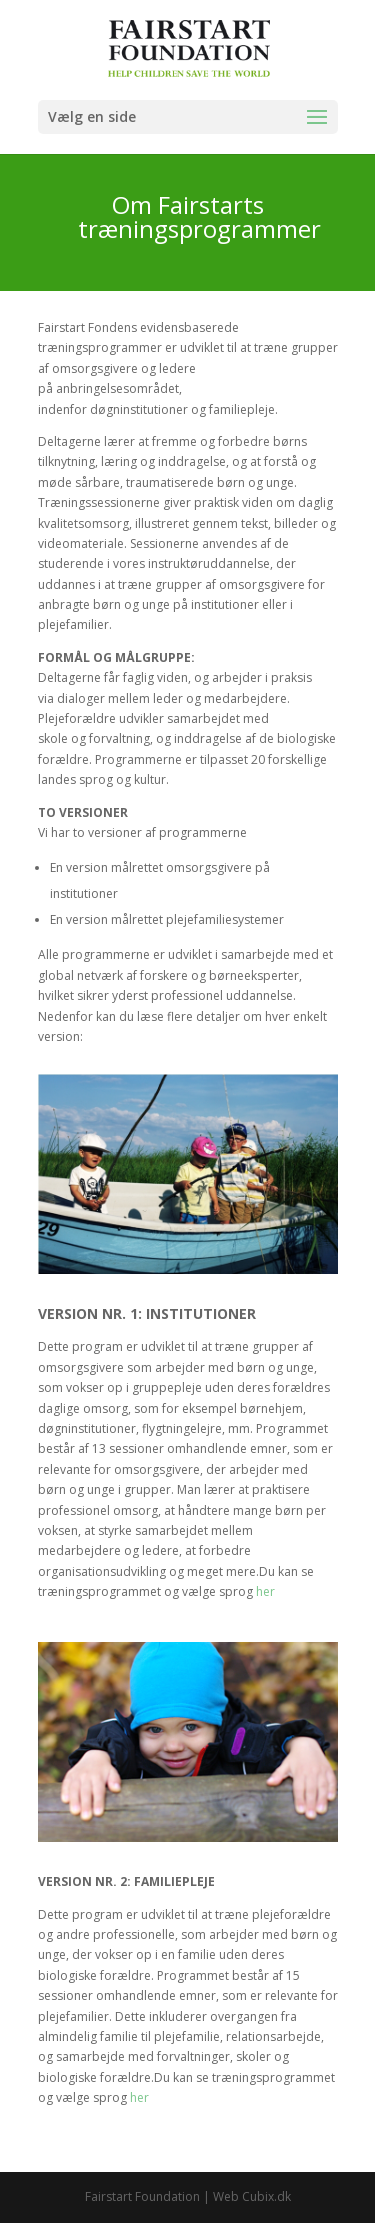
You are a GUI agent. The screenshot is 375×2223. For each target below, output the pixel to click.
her (265, 1591)
